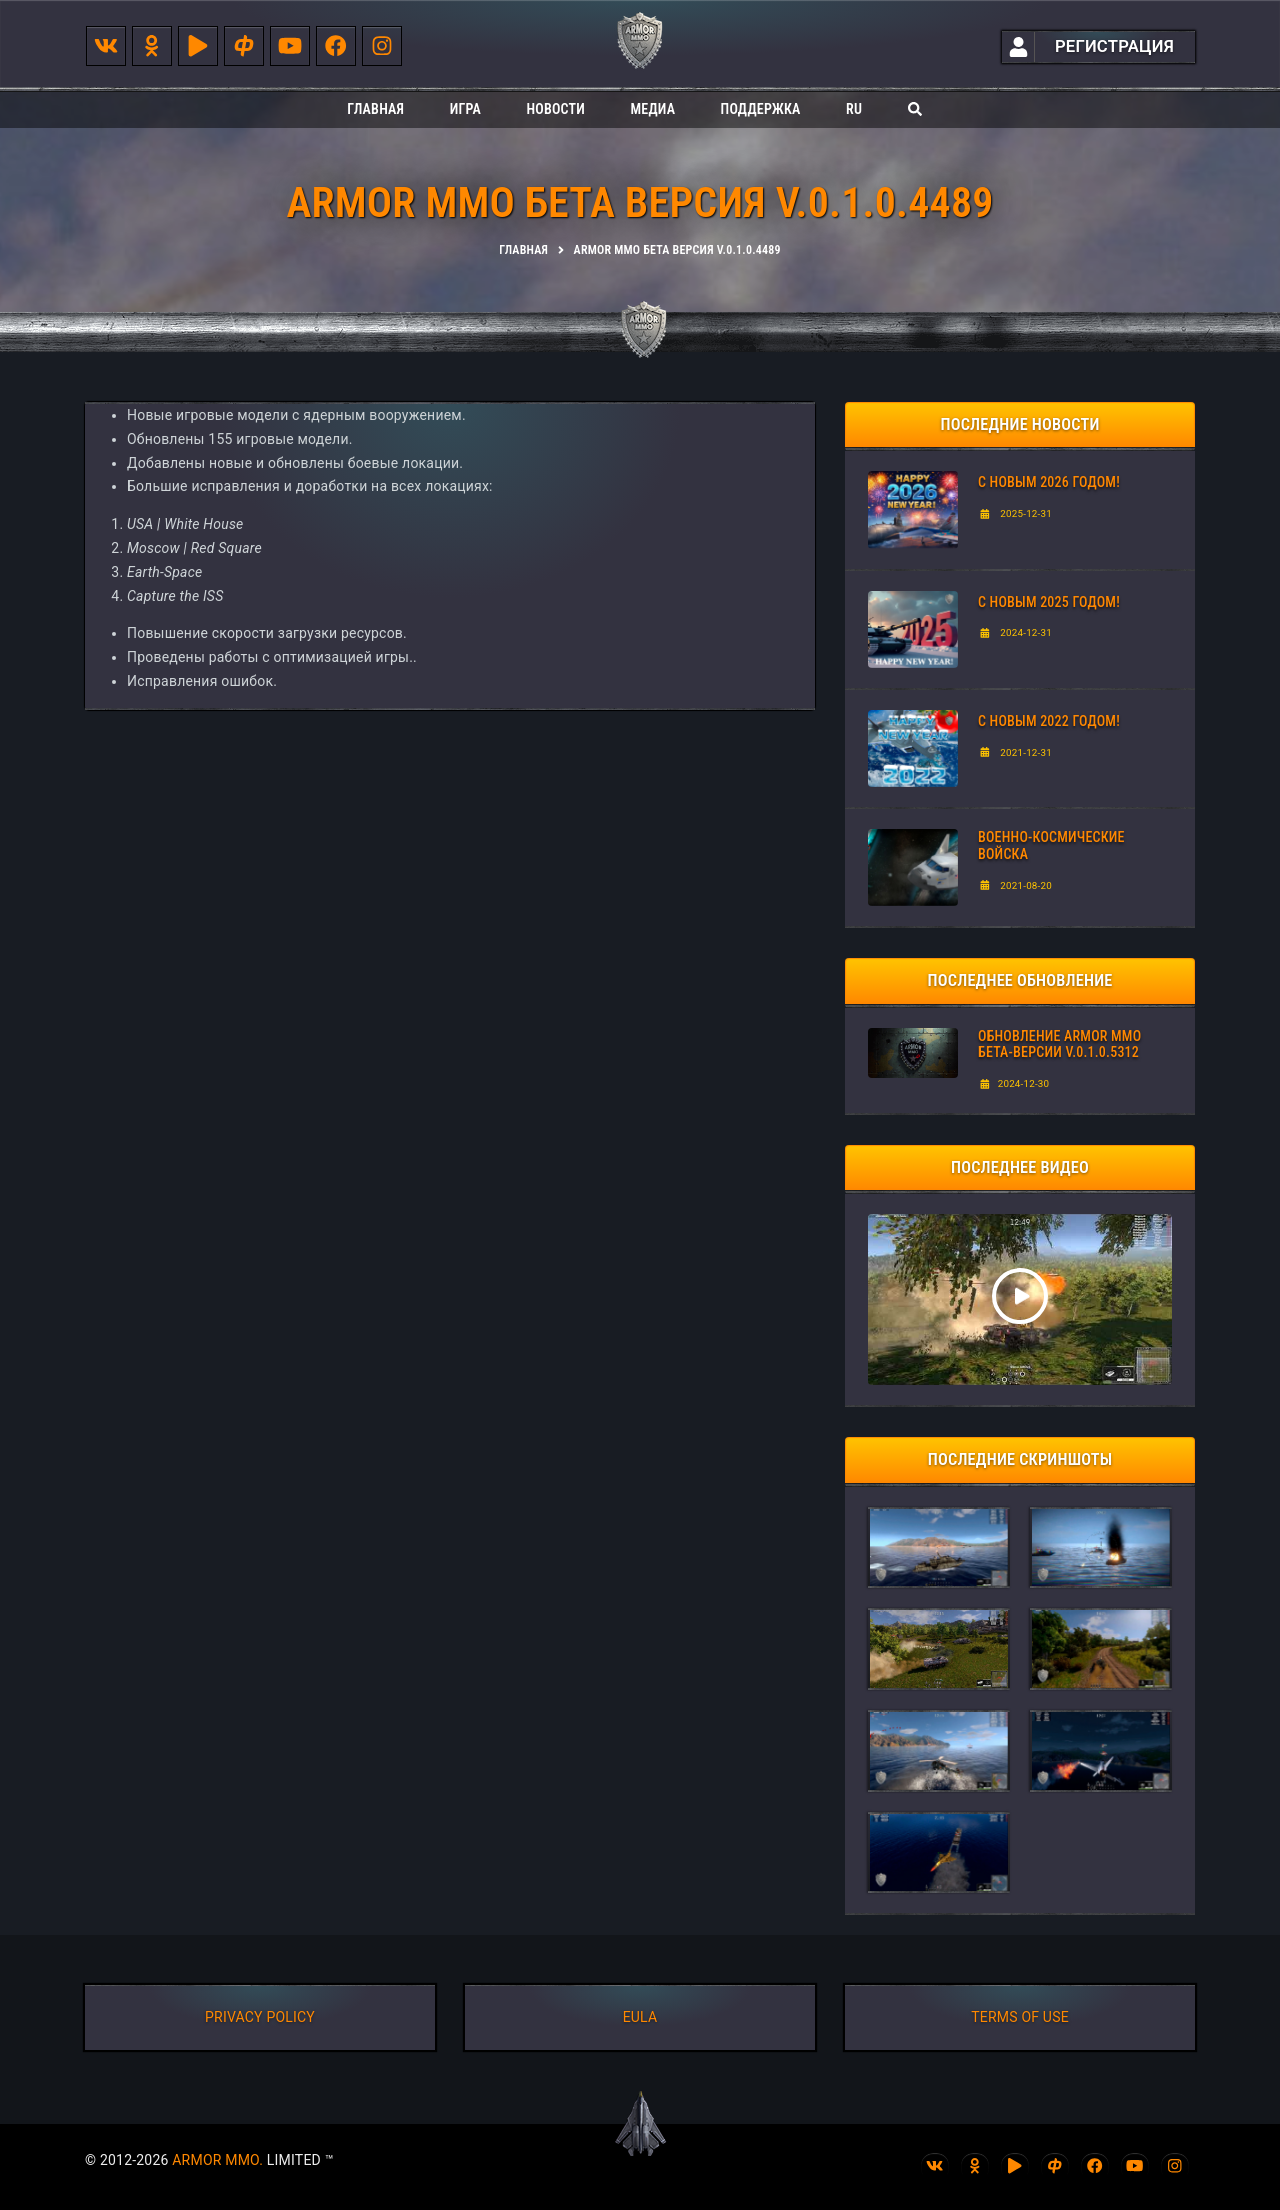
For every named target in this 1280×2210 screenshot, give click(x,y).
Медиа (652, 109)
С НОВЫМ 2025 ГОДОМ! (1049, 602)
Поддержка (761, 109)
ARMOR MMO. (217, 2160)
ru (854, 109)
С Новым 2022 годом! (1049, 721)
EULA (640, 2017)
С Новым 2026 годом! (1049, 482)
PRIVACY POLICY (260, 2017)
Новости (555, 109)
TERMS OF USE (1020, 2017)
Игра (465, 109)
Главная (375, 109)
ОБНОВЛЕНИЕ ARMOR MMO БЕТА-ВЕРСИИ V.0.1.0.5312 (1059, 1044)
